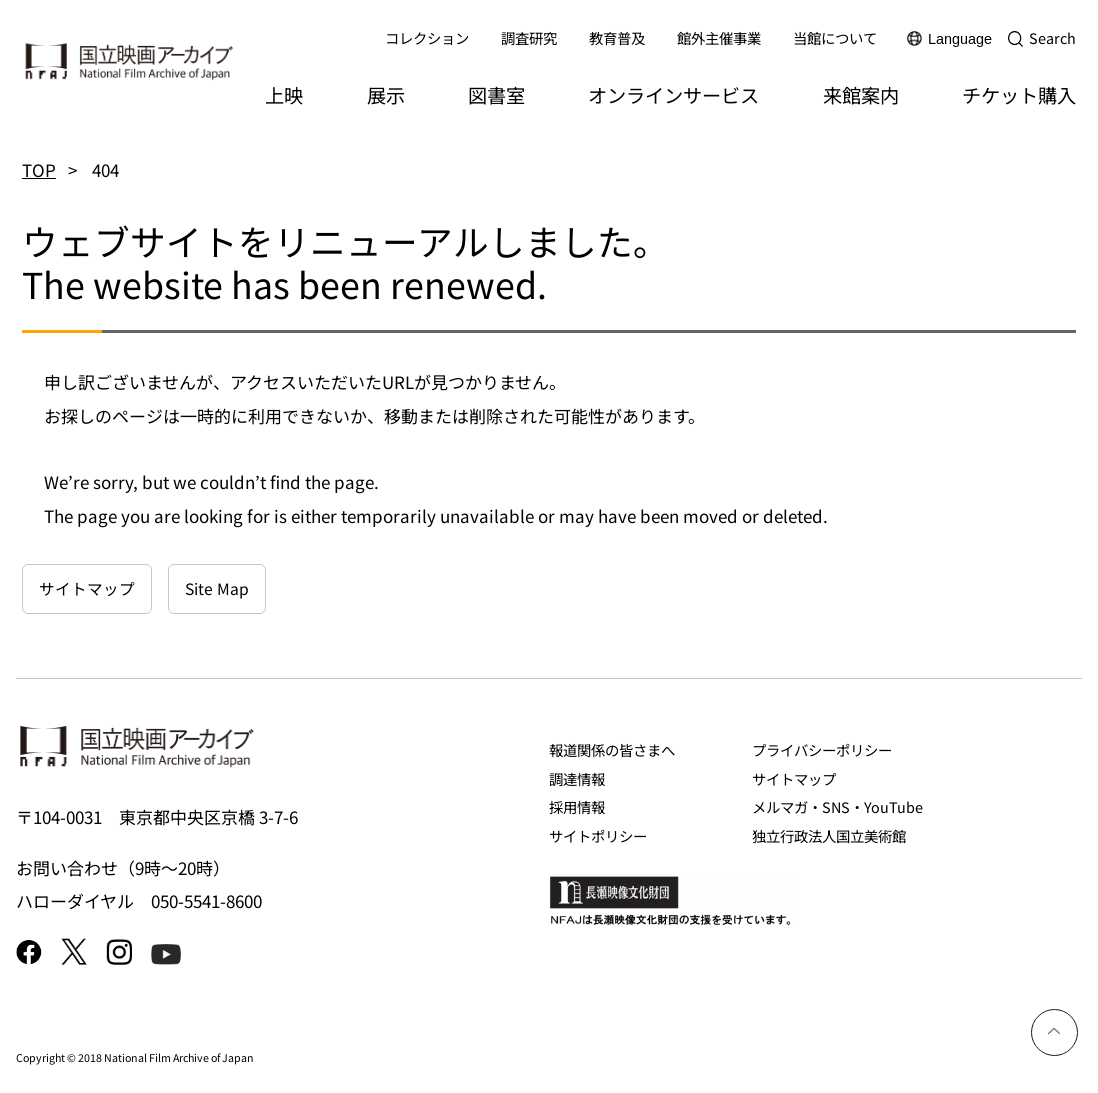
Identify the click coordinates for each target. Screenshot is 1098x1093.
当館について (835, 37)
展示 (386, 95)
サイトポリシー (598, 835)
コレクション (427, 37)
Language (960, 39)
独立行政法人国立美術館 (829, 835)
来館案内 (861, 95)
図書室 (496, 95)
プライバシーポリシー (822, 749)
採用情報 (577, 806)
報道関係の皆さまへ (612, 749)
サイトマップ (87, 588)
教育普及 (617, 37)
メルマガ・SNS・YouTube (837, 806)
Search (1052, 37)
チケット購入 (1019, 95)
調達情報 (577, 778)
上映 (284, 95)
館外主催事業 (719, 37)
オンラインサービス (673, 95)
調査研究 (529, 37)
